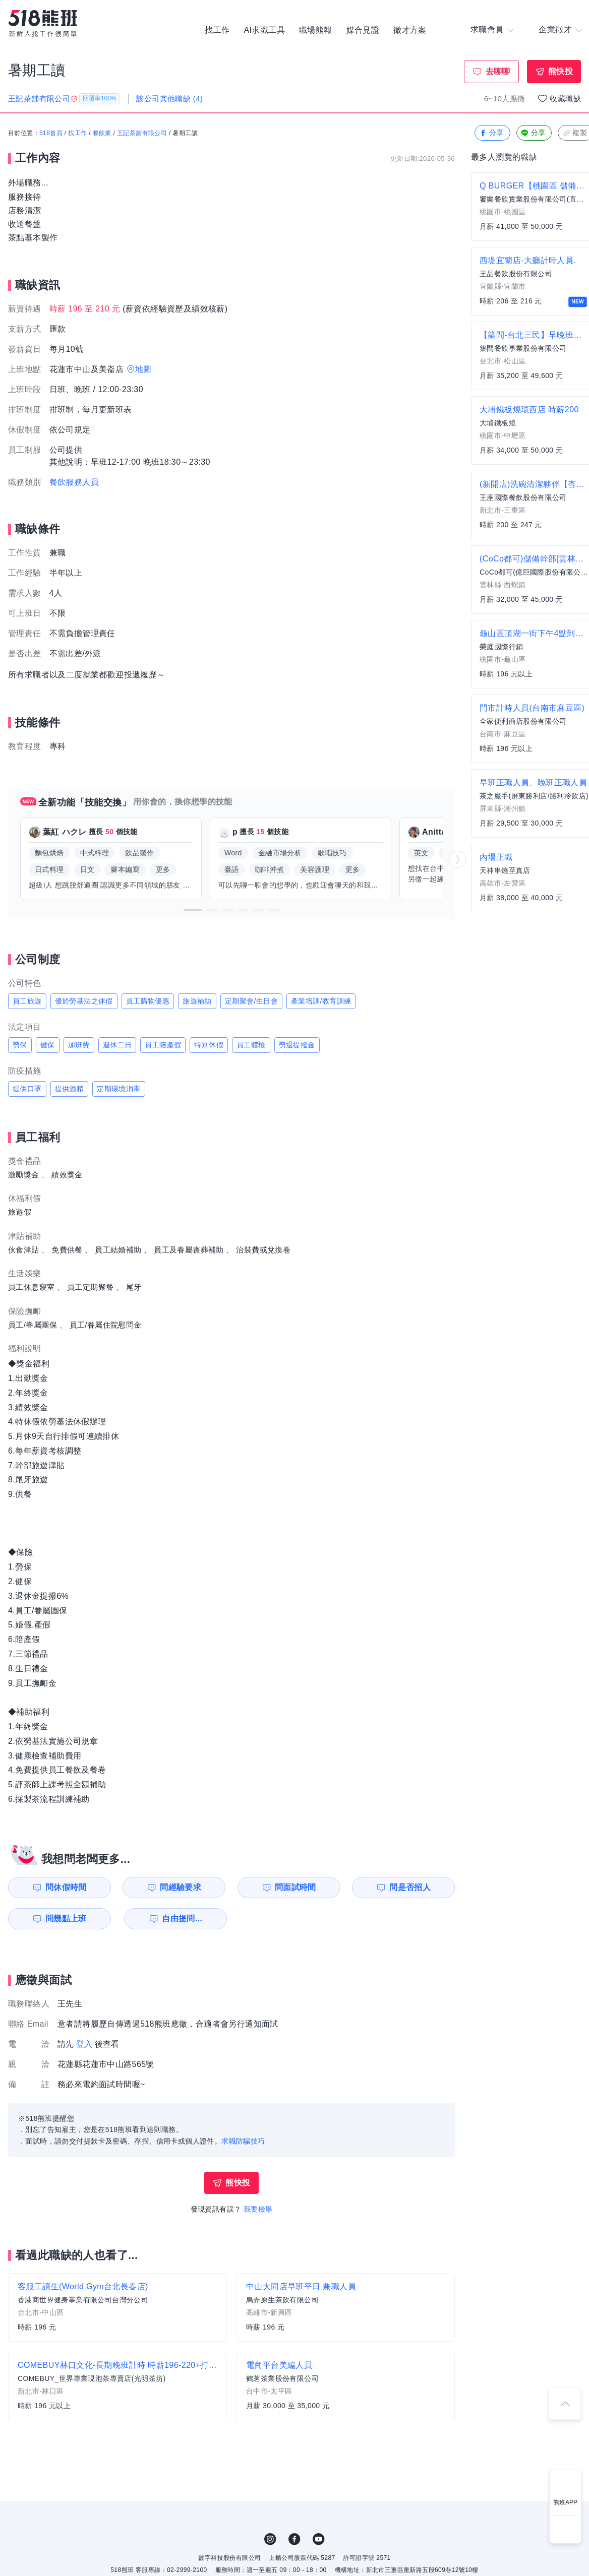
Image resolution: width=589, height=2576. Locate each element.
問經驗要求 (180, 1887)
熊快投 (560, 71)
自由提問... (182, 1918)
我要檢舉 (258, 2209)
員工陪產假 (163, 1045)
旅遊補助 (197, 1001)
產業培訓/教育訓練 (321, 1001)
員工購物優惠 (147, 1001)
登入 (84, 2044)
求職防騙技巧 (243, 2141)
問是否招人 (410, 1887)
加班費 (79, 1045)
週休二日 (117, 1045)
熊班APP (565, 2502)
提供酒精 (69, 1089)
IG (270, 2539)
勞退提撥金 (297, 1045)
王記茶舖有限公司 (142, 133)
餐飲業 (102, 133)
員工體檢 (251, 1045)
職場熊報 (315, 30)
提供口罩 (27, 1089)
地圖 (143, 369)
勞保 (20, 1045)
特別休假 (208, 1045)
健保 (47, 1045)
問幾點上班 (66, 1918)
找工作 (217, 30)
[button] (193, 910)
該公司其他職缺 (169, 98)
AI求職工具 (264, 30)
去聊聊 (498, 71)
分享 (491, 133)
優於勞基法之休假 (84, 1001)
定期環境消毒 (118, 1089)
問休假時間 (66, 1887)
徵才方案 (410, 30)
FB (294, 2539)
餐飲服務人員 (74, 482)
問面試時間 (295, 1887)
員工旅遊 (27, 1001)
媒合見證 (363, 30)
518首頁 (51, 133)
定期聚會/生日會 (251, 1001)
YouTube (319, 2539)
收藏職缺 (565, 98)
